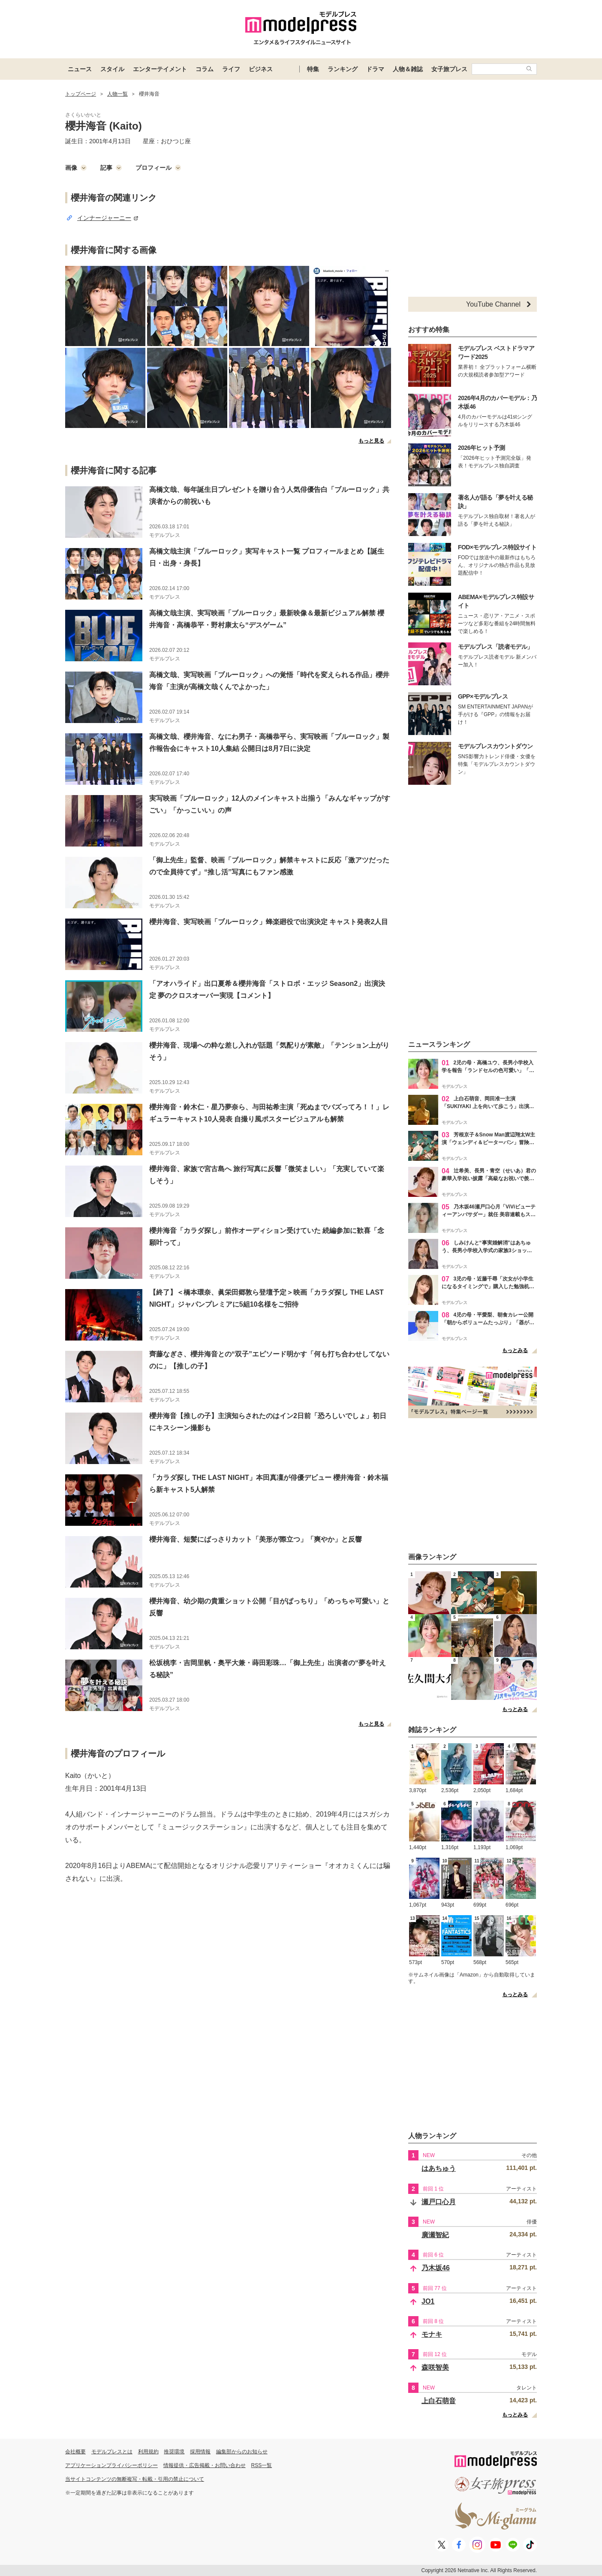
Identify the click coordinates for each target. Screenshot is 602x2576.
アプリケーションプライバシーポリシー (111, 2465)
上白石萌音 (438, 2400)
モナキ (431, 2334)
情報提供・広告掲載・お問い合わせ (204, 2465)
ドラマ (375, 69)
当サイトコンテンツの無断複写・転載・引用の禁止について (134, 2479)
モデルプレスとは (111, 2452)
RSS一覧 (261, 2465)
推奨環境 (174, 2452)
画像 (76, 168)
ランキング (343, 69)
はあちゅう (438, 2168)
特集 (313, 69)
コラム (205, 69)
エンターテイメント (160, 69)
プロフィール (158, 168)
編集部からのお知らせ (242, 2452)
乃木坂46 (435, 2268)
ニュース (80, 69)
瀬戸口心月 (438, 2201)
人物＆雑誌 (408, 69)
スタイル (112, 69)
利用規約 (148, 2452)
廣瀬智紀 (435, 2235)
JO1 (427, 2301)
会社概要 (75, 2452)
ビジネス (261, 69)
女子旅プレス (449, 69)
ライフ (231, 69)
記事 (111, 168)
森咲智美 (435, 2367)
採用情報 (200, 2452)
